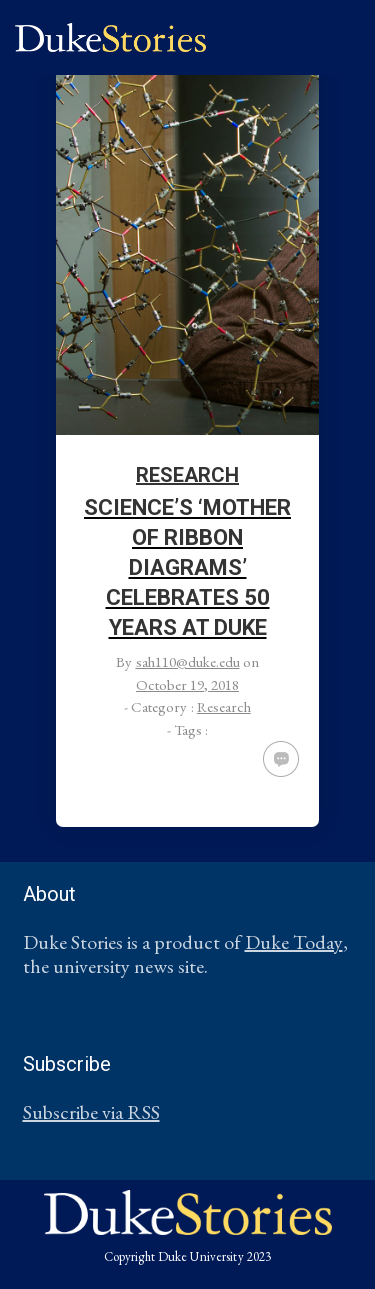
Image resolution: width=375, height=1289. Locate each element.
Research (187, 475)
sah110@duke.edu (188, 661)
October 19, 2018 (187, 684)
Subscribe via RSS (91, 1112)
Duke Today (294, 942)
